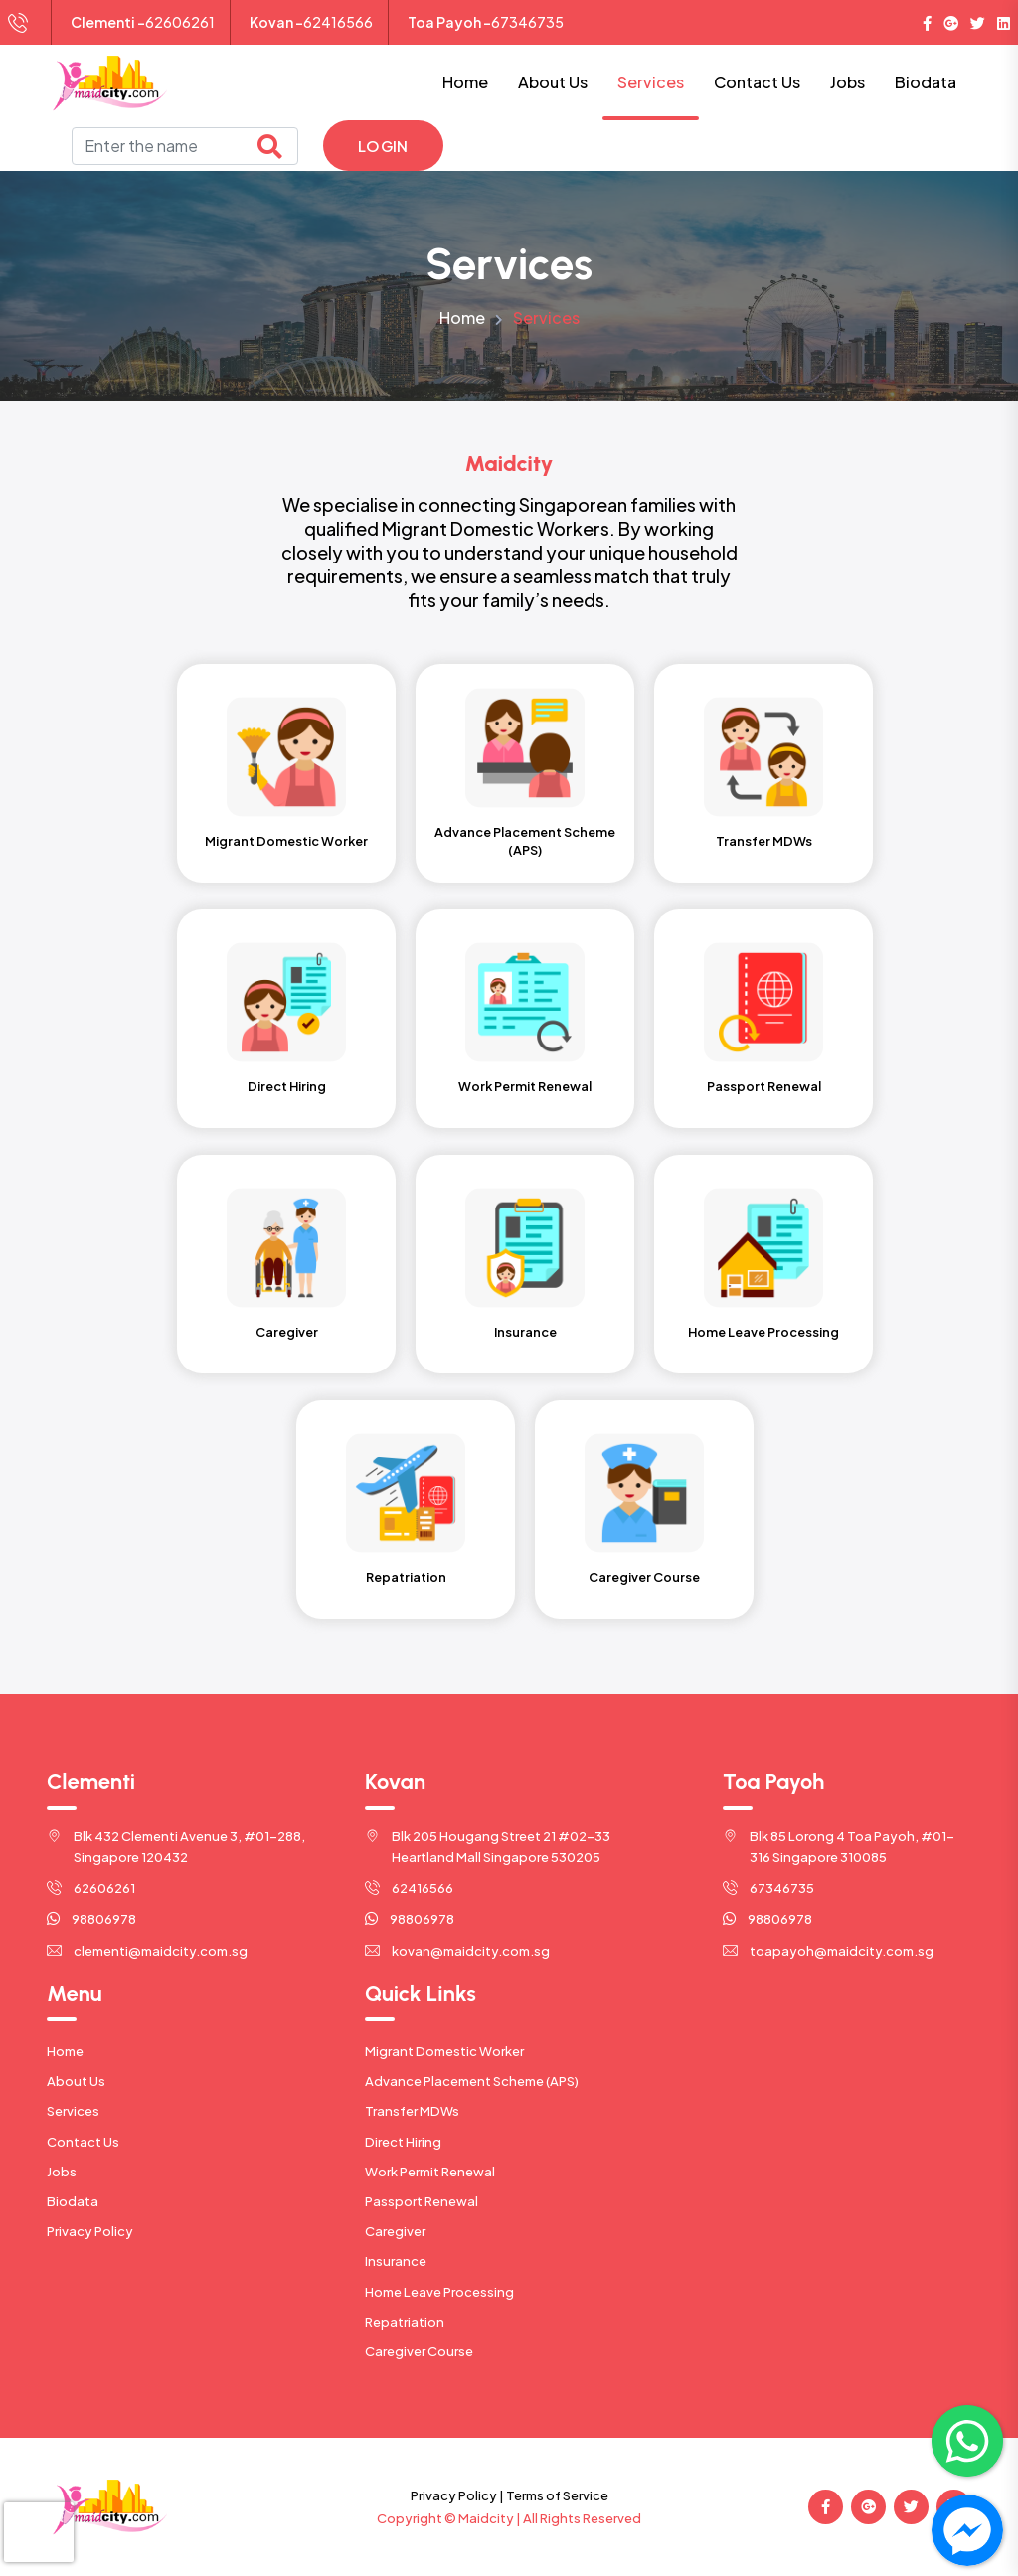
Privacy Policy (90, 2231)
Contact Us (757, 82)
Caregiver (395, 2231)
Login (383, 145)
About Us (553, 82)
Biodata (925, 82)
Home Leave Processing (439, 2292)
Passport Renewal (421, 2201)
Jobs (847, 82)
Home (465, 82)
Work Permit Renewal (430, 2171)
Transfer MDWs (412, 2111)
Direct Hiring (403, 2142)
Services (650, 82)
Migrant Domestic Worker (444, 2051)
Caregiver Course (419, 2351)
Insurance (395, 2261)
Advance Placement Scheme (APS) (472, 2081)
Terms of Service (557, 2495)
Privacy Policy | (457, 2495)
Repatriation (404, 2322)
